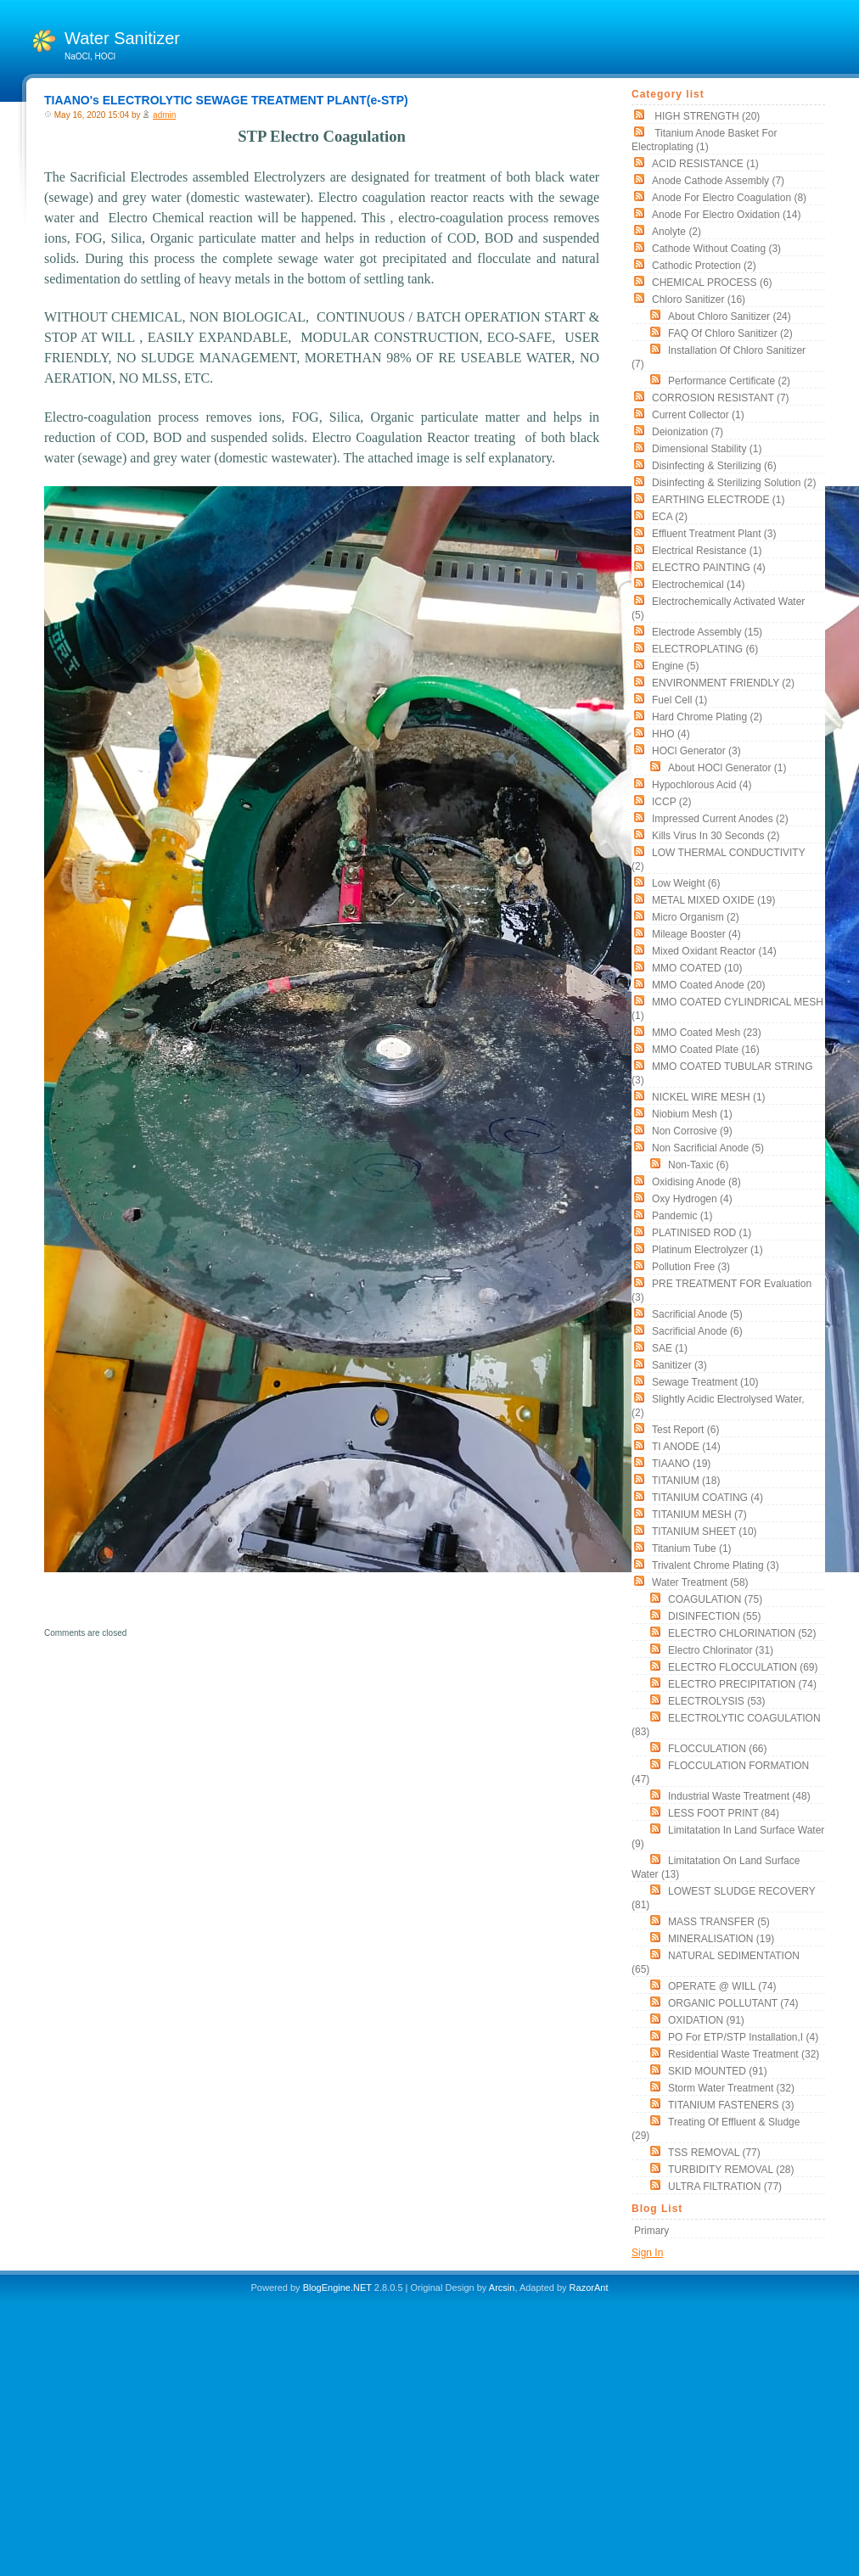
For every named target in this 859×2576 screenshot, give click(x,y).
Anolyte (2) (676, 232)
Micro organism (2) (695, 917)
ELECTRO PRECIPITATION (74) (742, 1684)
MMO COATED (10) (697, 968)
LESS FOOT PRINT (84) (723, 1813)
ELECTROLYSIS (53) (716, 1701)
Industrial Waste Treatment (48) (739, 1796)
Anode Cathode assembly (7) (718, 181)
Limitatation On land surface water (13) (716, 1867)
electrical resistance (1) (706, 551)
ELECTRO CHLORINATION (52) (742, 1633)
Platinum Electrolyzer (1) (707, 1250)
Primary (651, 2231)
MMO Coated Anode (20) (708, 985)
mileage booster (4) (696, 934)
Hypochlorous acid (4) (701, 785)
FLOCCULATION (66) (717, 1749)
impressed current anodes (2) (720, 819)
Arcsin (502, 2287)
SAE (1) (670, 1348)
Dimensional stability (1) (706, 449)
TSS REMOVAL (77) (714, 2153)
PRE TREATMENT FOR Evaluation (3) (721, 1290)
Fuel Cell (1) (679, 700)
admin (164, 115)
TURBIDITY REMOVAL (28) (731, 2170)
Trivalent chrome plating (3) (715, 1565)
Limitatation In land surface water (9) (728, 1837)
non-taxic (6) (698, 1165)
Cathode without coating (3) (716, 249)
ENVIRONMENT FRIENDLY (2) (723, 683)
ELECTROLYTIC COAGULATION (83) (726, 1725)
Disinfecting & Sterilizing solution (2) (734, 483)
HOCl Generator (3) (696, 751)
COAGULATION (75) (715, 1599)
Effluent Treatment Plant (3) (714, 534)
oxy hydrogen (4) (692, 1199)
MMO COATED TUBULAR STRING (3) (722, 1073)
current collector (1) (698, 415)
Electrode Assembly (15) (707, 632)
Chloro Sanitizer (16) (698, 299)
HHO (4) (671, 734)
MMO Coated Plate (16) (706, 1050)
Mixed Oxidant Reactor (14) (714, 951)
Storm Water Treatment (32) (731, 2088)
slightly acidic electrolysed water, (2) (718, 1406)
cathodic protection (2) (704, 266)
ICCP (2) (671, 802)
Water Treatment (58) (700, 1582)
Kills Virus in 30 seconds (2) (716, 836)
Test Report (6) (685, 1430)
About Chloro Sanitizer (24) (729, 316)
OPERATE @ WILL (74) (722, 1986)
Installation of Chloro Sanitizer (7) (719, 357)
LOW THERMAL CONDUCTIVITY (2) (718, 859)
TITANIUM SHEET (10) (704, 1531)
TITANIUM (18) (686, 1481)
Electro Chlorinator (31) (720, 1650)
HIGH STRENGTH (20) (706, 116)
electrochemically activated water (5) (718, 608)
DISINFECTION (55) (714, 1616)
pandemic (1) (682, 1216)
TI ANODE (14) (686, 1447)
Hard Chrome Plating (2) (707, 717)
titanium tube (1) (692, 1548)
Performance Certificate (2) (729, 381)
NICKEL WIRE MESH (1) (709, 1097)
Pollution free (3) (691, 1267)
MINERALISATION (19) (721, 1939)
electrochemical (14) (698, 585)
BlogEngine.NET (337, 2287)
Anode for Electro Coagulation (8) (729, 198)
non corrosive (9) (692, 1131)
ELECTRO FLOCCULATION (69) (742, 1667)
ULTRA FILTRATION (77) (725, 2186)
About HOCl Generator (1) (727, 768)
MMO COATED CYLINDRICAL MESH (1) (727, 1009)
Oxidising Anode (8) (696, 1182)
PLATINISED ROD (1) (701, 1233)
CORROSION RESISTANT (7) (720, 398)
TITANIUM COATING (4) (707, 1498)
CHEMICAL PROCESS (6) (712, 282)
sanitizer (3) (679, 1365)
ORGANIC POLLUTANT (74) (733, 2003)
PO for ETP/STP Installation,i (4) (743, 2037)
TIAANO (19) (681, 1464)
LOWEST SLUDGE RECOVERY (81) (723, 1898)
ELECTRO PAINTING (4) (709, 568)
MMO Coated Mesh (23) (706, 1033)
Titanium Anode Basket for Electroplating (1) (704, 140)
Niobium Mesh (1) (692, 1114)
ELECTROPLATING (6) (705, 649)
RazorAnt (589, 2287)
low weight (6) (686, 883)
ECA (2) (670, 517)
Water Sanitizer (122, 38)
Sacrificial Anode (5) (697, 1314)
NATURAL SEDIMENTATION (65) (716, 1962)
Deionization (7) (687, 432)
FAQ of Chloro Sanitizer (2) (730, 333)
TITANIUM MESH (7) (699, 1514)
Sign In (647, 2253)
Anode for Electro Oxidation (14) (726, 215)
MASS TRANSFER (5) (719, 1922)
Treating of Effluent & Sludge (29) (716, 2129)
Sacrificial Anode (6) (697, 1331)
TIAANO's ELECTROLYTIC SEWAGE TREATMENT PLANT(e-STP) (226, 100)
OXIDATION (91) (706, 2020)
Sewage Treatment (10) (705, 1382)
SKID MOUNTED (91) (717, 2071)
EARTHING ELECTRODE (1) (718, 500)
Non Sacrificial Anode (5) (708, 1148)
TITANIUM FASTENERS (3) (731, 2105)
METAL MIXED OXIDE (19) (713, 900)
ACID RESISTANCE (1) (705, 164)
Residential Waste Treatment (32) (743, 2054)
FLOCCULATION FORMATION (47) (720, 1772)
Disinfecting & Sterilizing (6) (714, 466)
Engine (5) (675, 666)
